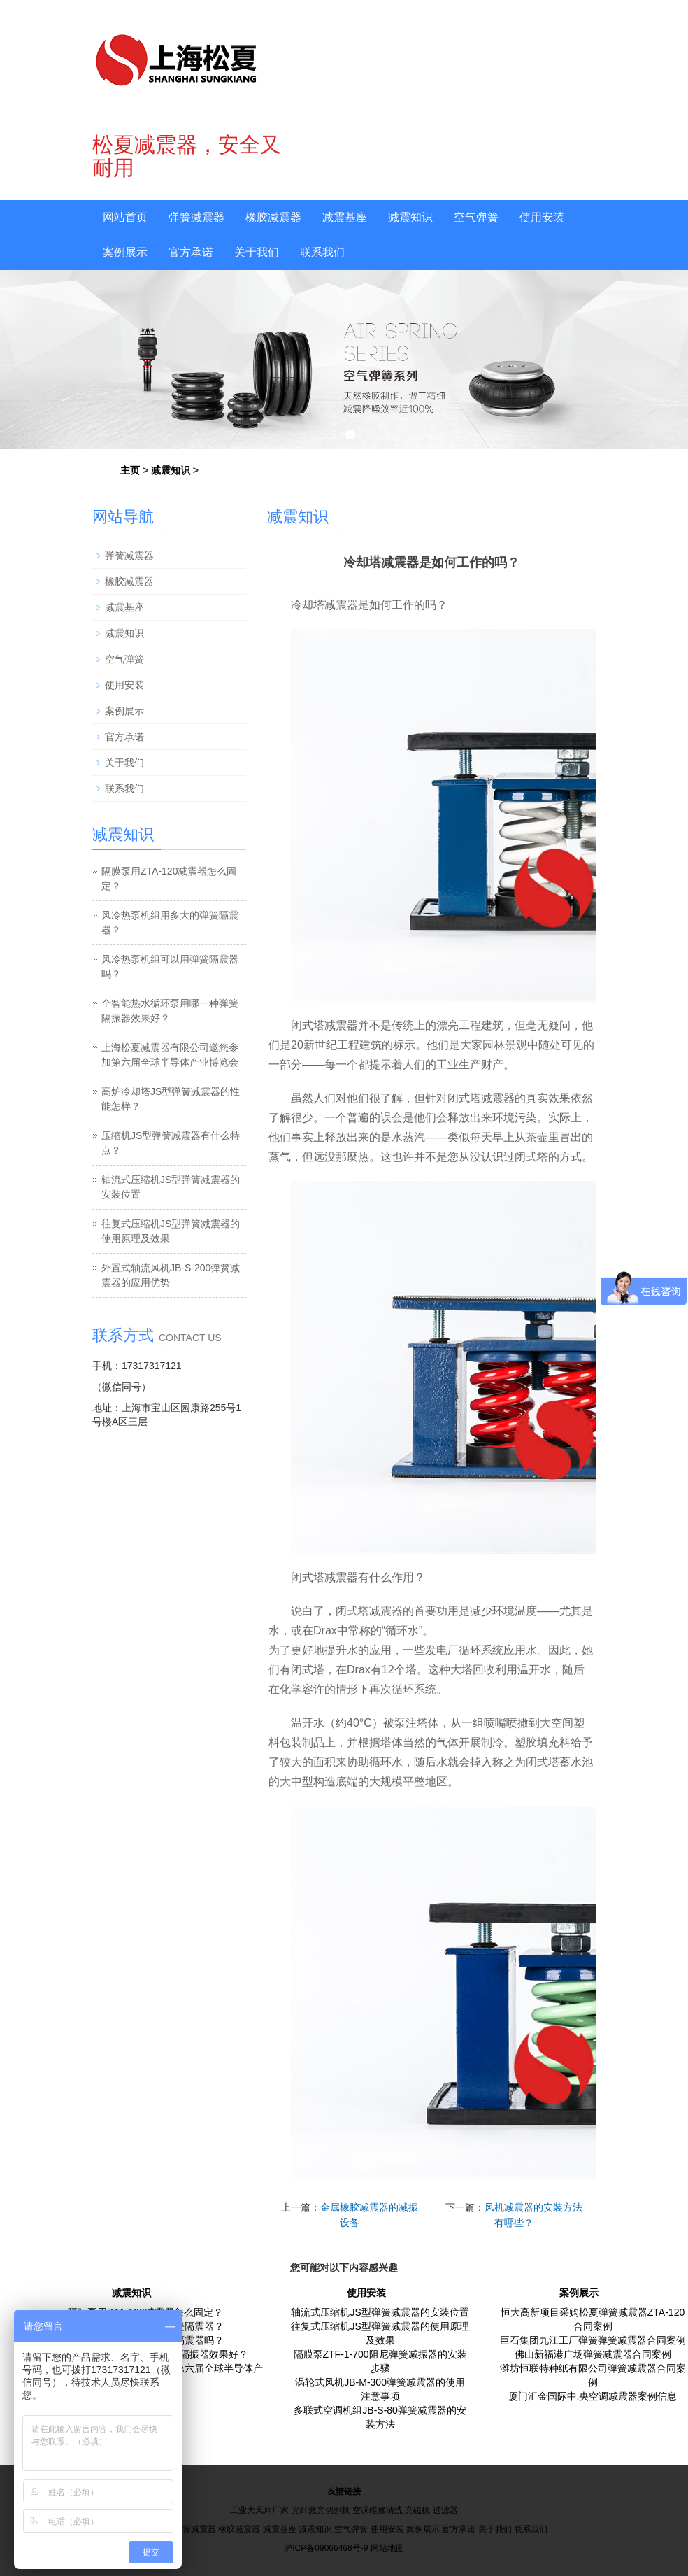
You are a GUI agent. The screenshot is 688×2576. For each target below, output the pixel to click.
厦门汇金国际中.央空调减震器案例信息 (593, 2396)
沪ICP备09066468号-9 (326, 2548)
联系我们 (322, 252)
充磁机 (417, 2510)
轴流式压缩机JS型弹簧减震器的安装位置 (379, 2312)
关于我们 (256, 252)
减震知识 (410, 217)
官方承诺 (191, 252)
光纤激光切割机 (321, 2510)
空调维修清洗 (377, 2510)
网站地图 (387, 2548)
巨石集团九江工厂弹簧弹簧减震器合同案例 (593, 2340)
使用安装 (541, 217)
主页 (130, 470)
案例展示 (125, 252)
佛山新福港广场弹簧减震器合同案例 (593, 2354)
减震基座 (344, 217)
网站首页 (125, 217)
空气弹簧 (476, 217)
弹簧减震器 (196, 217)
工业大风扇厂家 (259, 2510)
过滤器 (445, 2510)
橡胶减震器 (273, 217)
